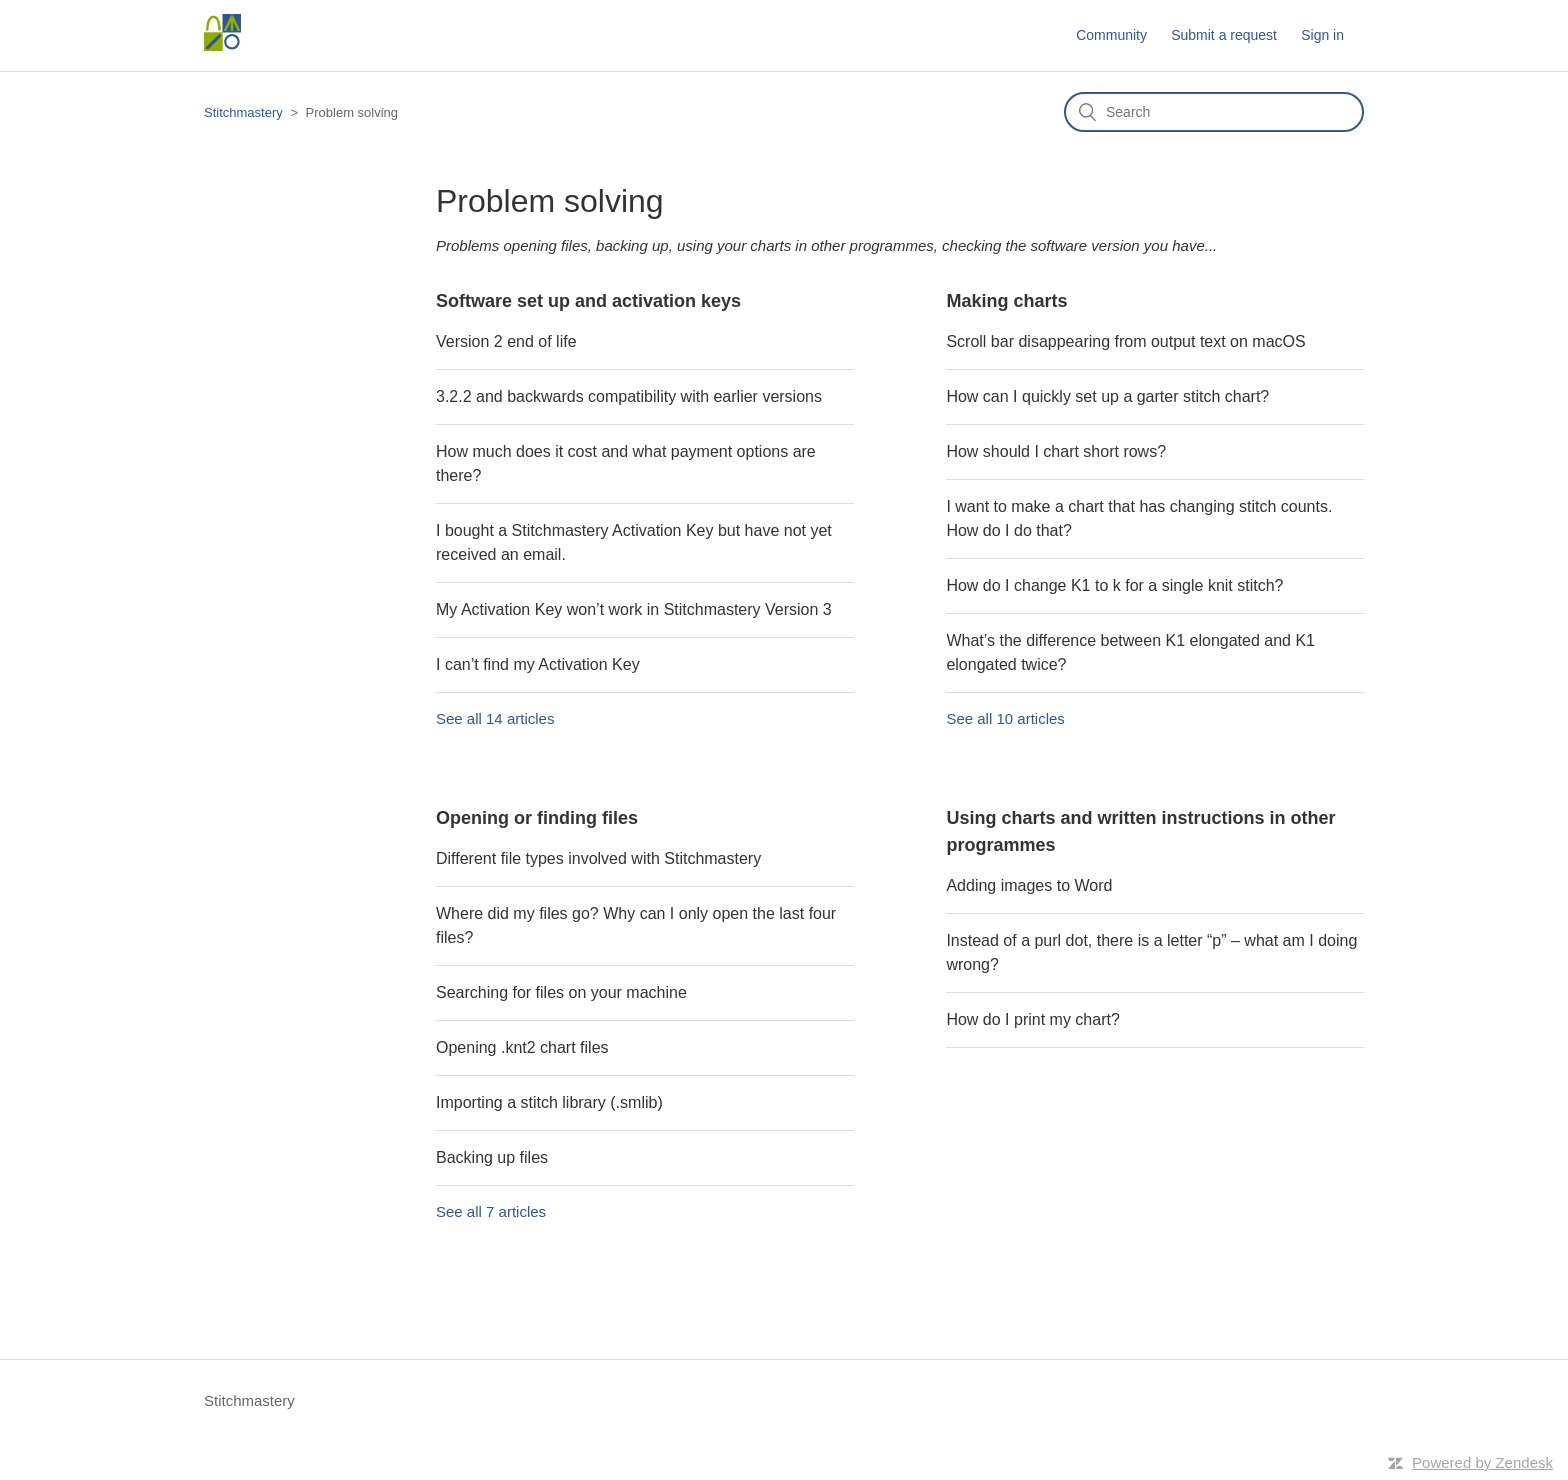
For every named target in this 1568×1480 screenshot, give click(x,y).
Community (1111, 35)
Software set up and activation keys (588, 301)
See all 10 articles (1005, 718)
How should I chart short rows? (1056, 451)
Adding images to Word (1029, 885)
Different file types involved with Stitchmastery (598, 858)
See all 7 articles (491, 1211)
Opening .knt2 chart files (522, 1047)
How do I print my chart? (1032, 1019)
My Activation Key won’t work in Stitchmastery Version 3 (634, 609)
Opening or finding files (537, 818)
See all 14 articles (495, 718)
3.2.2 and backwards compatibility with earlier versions (629, 396)
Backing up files (492, 1157)
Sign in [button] (1322, 35)
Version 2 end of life (506, 341)
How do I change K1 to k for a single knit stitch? (1114, 585)
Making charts (1006, 301)
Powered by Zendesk (1482, 1462)
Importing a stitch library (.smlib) (549, 1102)
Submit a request (1224, 35)
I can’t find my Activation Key (538, 664)
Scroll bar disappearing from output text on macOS (1125, 341)
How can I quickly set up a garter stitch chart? (1107, 396)
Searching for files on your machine (561, 992)
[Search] (1214, 112)
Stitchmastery (243, 112)
